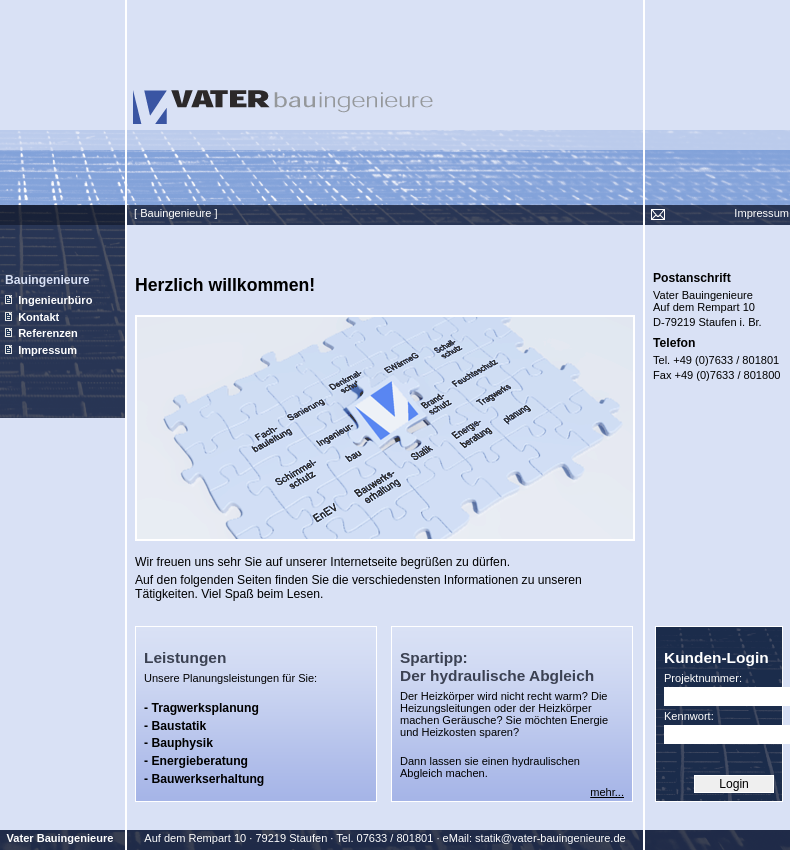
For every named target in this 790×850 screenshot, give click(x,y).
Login (734, 784)
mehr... (607, 792)
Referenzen (41, 333)
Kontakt (32, 317)
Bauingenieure (47, 280)
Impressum (761, 213)
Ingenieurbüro (48, 300)
